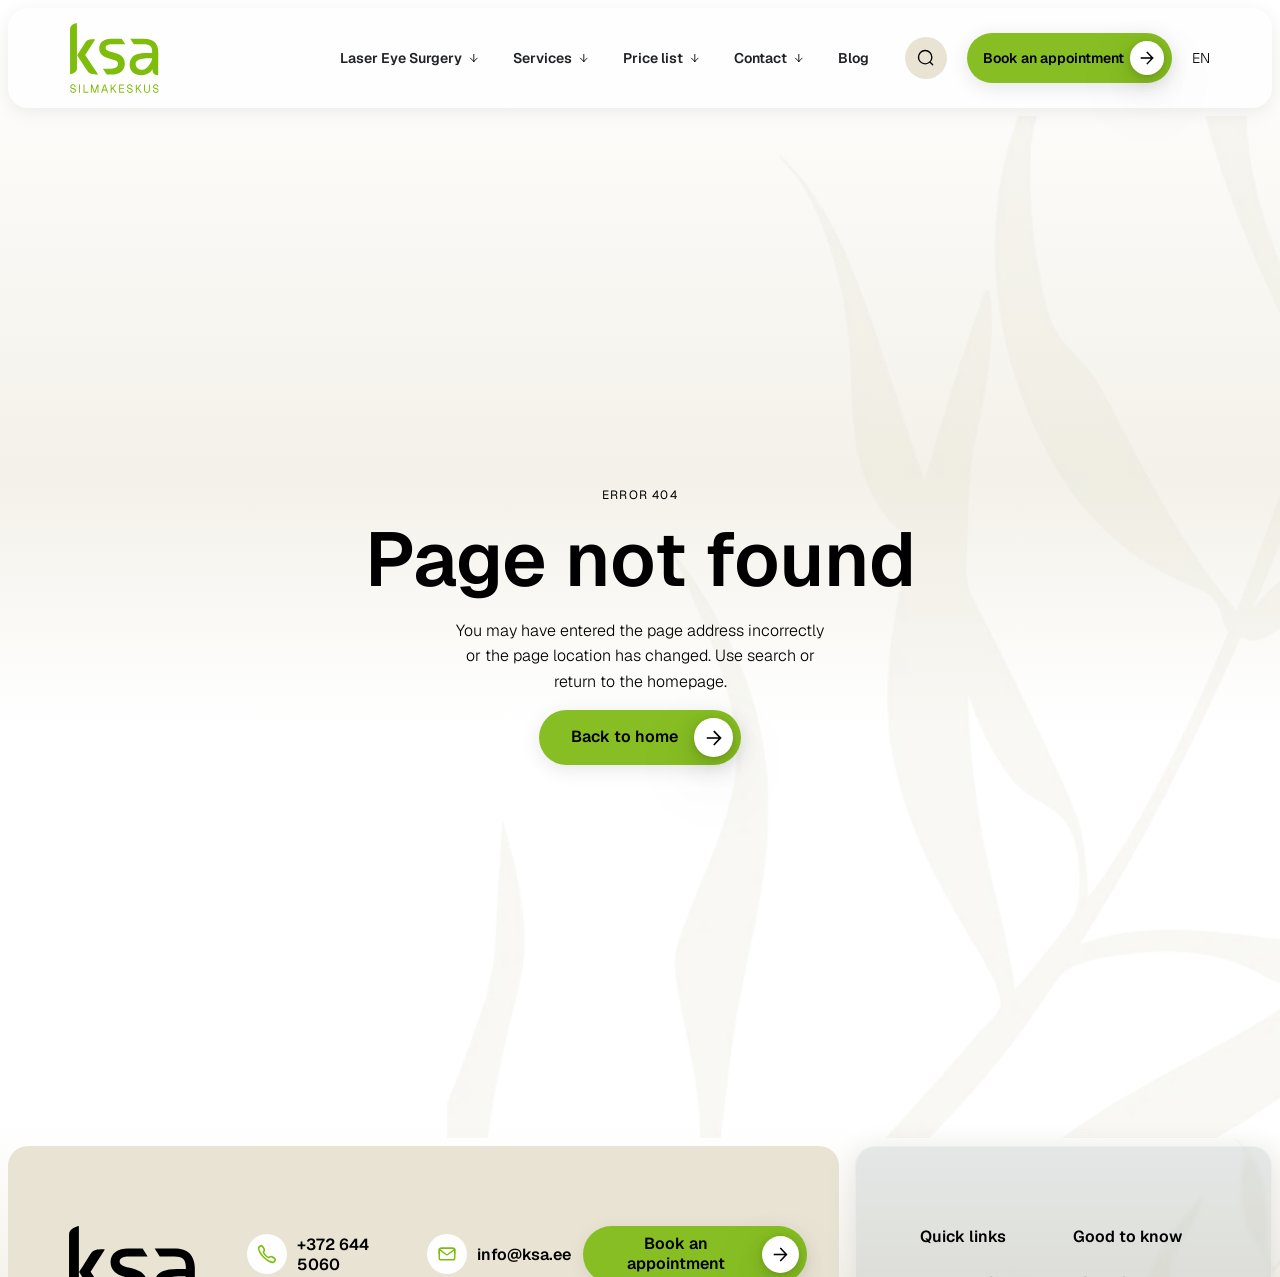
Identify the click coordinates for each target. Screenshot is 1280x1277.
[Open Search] (926, 58)
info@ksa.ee (524, 1254)
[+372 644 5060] (267, 1254)
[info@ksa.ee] (447, 1254)
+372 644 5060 (333, 1255)
